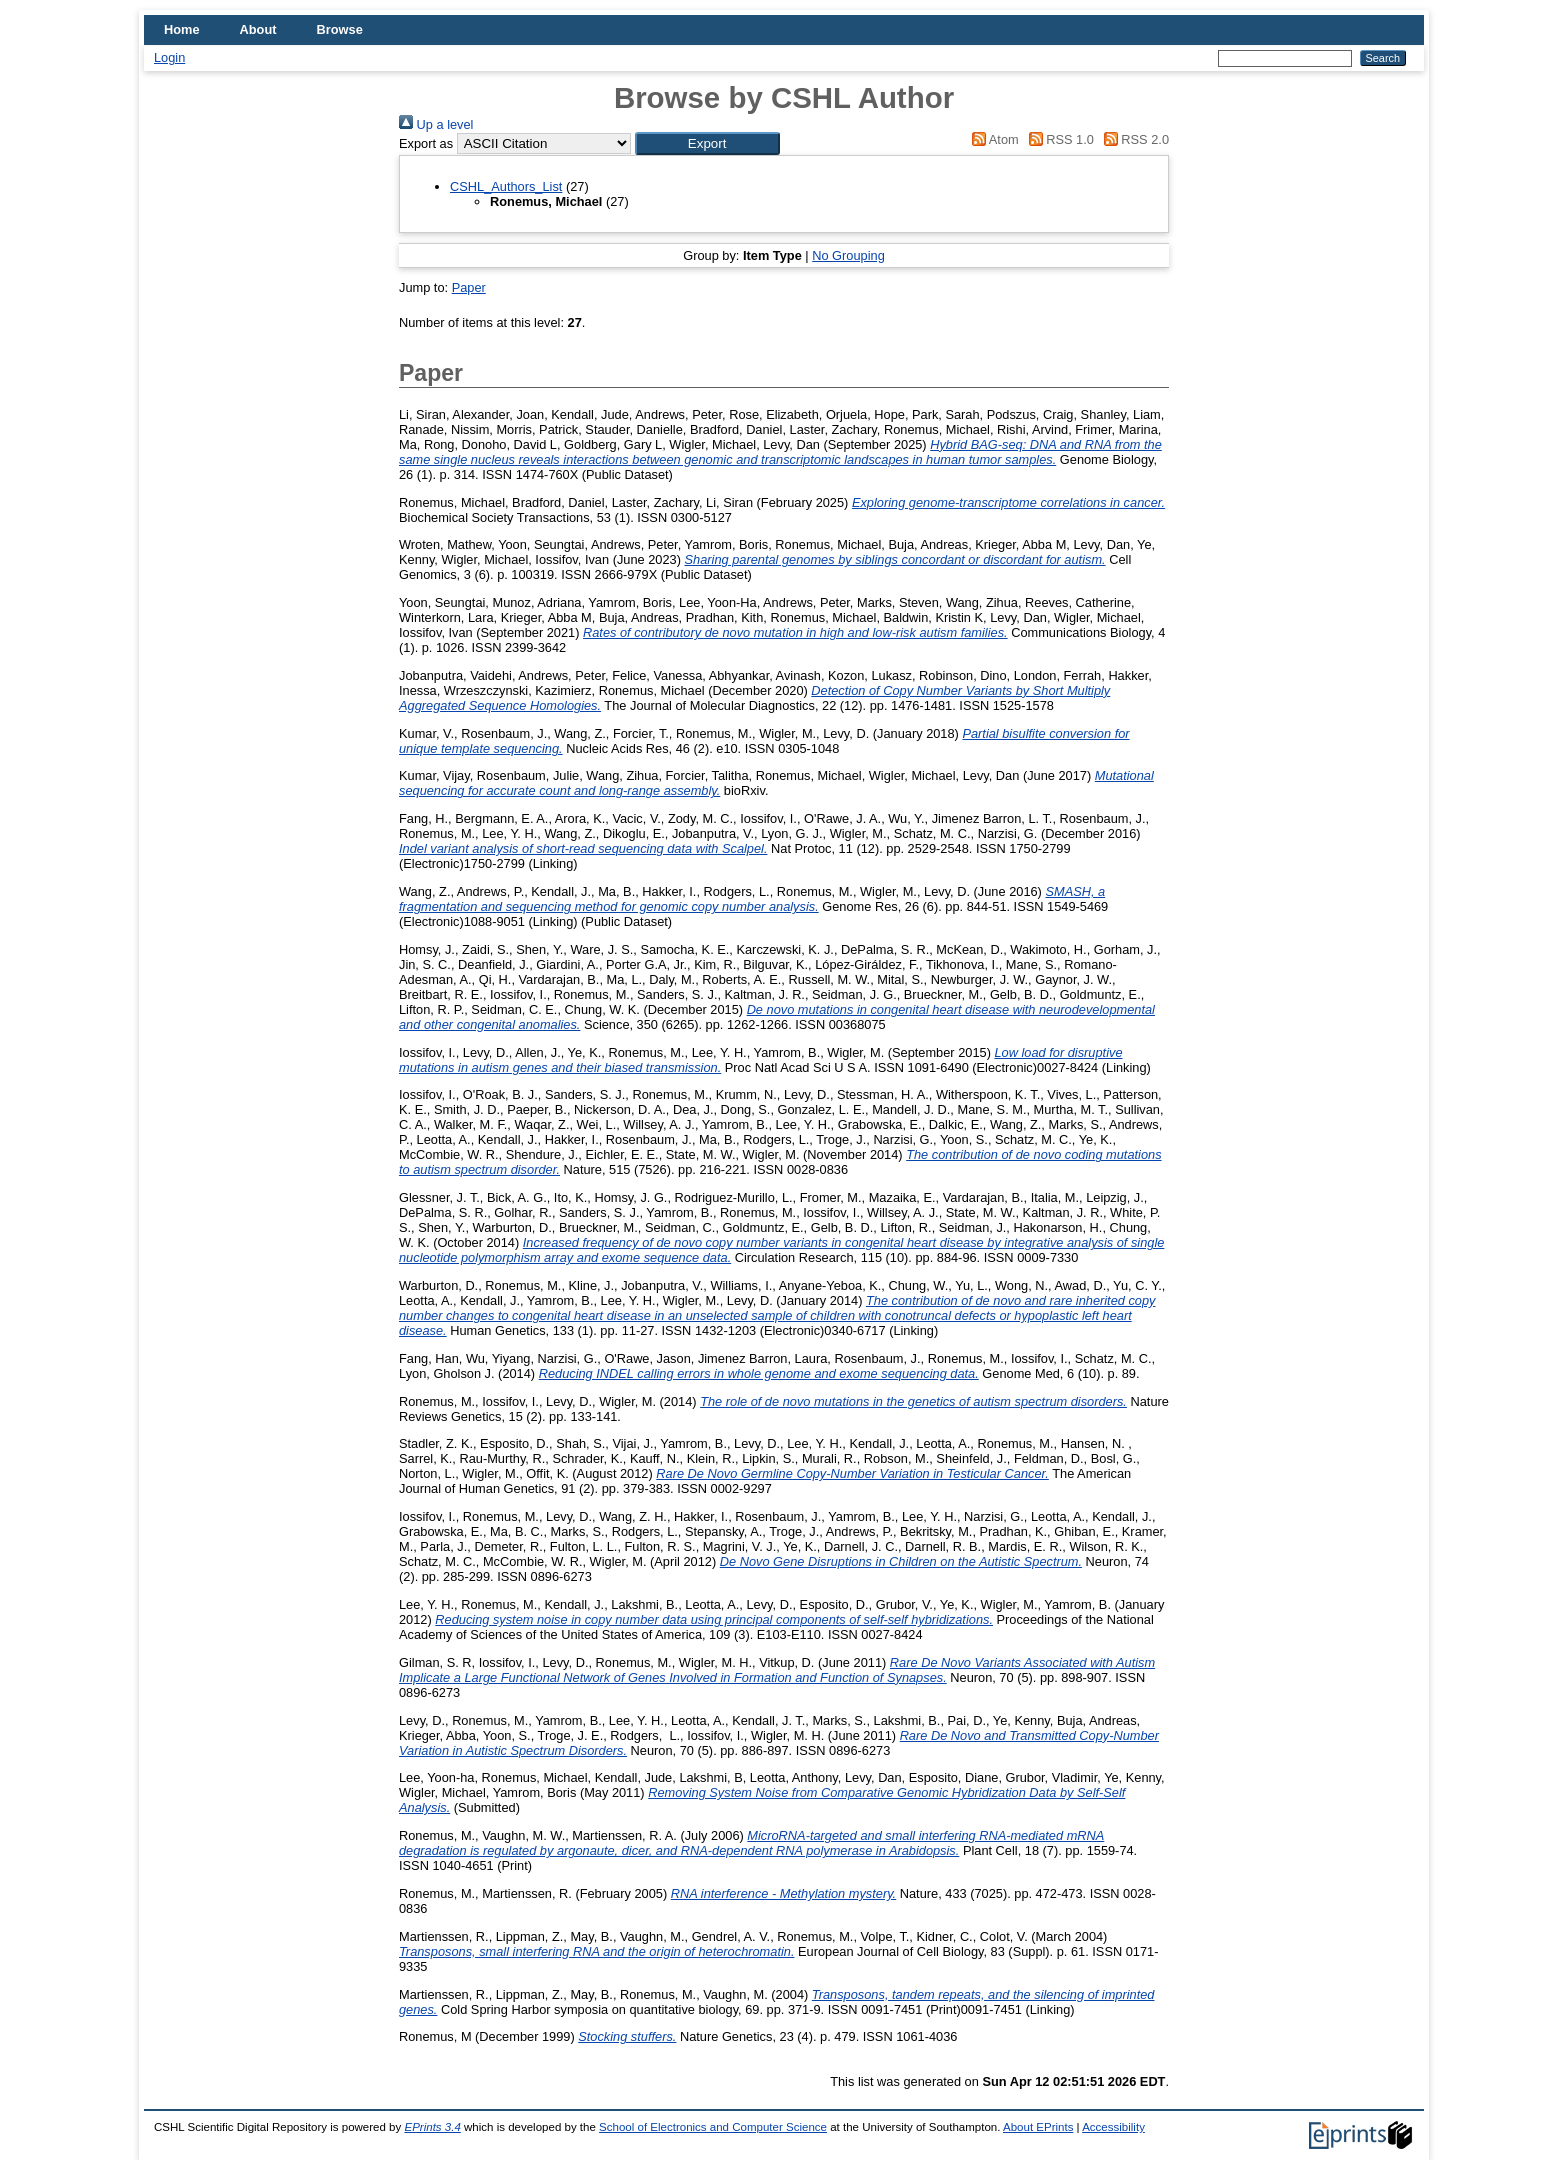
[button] (707, 143)
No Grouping (848, 255)
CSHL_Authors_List (506, 186)
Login (169, 57)
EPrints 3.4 (432, 2127)
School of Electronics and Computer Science (713, 2127)
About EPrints (1038, 2127)
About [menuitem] (258, 29)
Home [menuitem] (182, 29)
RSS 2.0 (1133, 139)
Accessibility (1113, 2127)
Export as (426, 143)
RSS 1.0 (1058, 139)
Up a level (436, 124)
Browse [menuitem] (340, 29)
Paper (469, 287)
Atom (992, 139)
